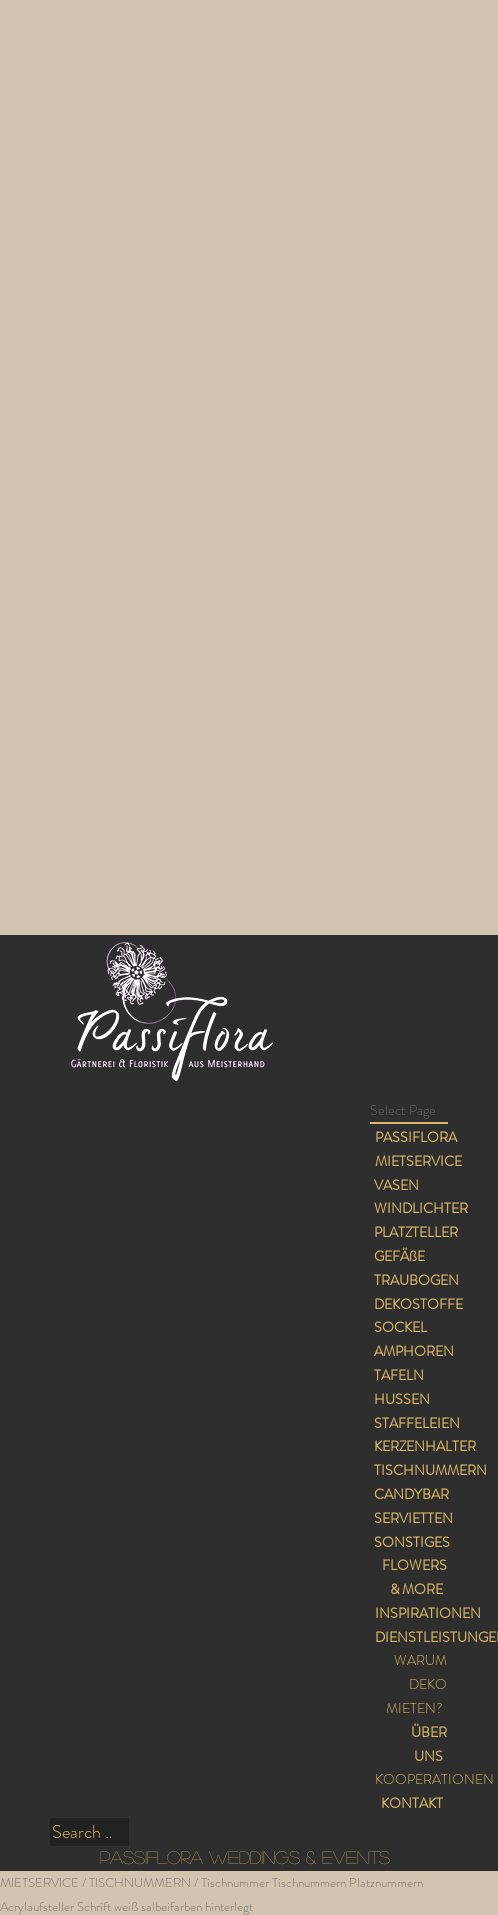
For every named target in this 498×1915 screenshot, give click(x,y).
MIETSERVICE (418, 1161)
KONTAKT (412, 1803)
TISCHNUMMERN (430, 1470)
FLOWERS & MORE (414, 1577)
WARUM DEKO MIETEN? (416, 1684)
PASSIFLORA (416, 1137)
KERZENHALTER (425, 1446)
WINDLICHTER (421, 1208)
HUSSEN (402, 1399)
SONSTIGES (412, 1542)
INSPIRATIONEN (428, 1613)
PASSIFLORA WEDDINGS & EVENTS (245, 1857)
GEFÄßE (399, 1256)
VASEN (396, 1185)
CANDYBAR (411, 1494)
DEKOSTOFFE (418, 1304)
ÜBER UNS (429, 1744)
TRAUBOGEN (416, 1280)
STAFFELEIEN (417, 1423)
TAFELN (399, 1375)
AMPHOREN (414, 1351)
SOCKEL (400, 1327)
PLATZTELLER (416, 1232)
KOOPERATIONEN (434, 1779)
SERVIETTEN (413, 1518)
